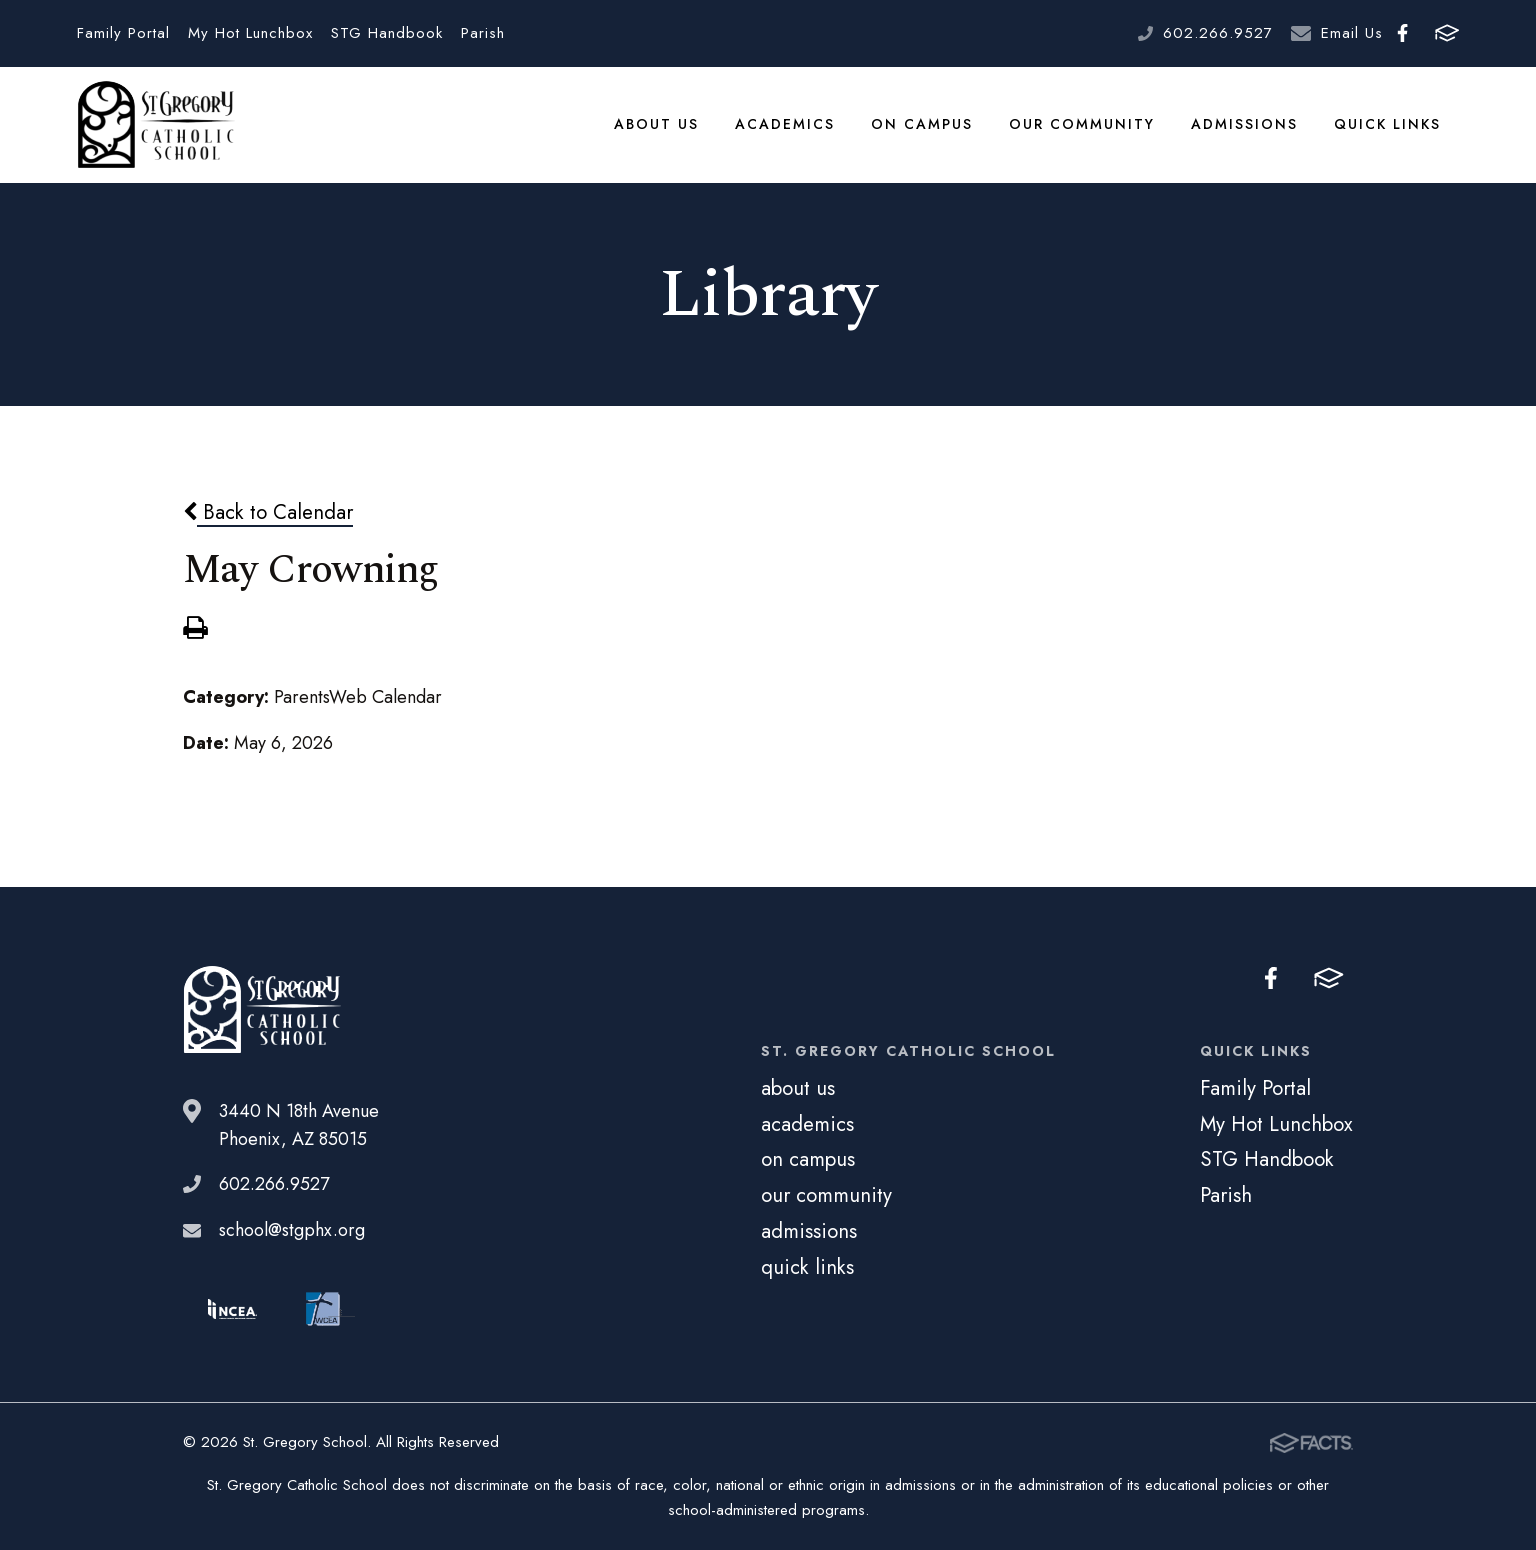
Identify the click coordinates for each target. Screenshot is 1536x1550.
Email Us (1352, 33)
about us (656, 124)
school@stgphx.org (292, 1230)
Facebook (1402, 33)
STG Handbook (387, 33)
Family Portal (123, 33)
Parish (483, 33)
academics (785, 124)
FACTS (1447, 33)
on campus (922, 124)
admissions (1244, 124)
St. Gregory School (156, 125)
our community (1082, 124)
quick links (1387, 124)
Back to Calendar (268, 512)
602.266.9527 (1218, 33)
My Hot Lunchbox (250, 33)
